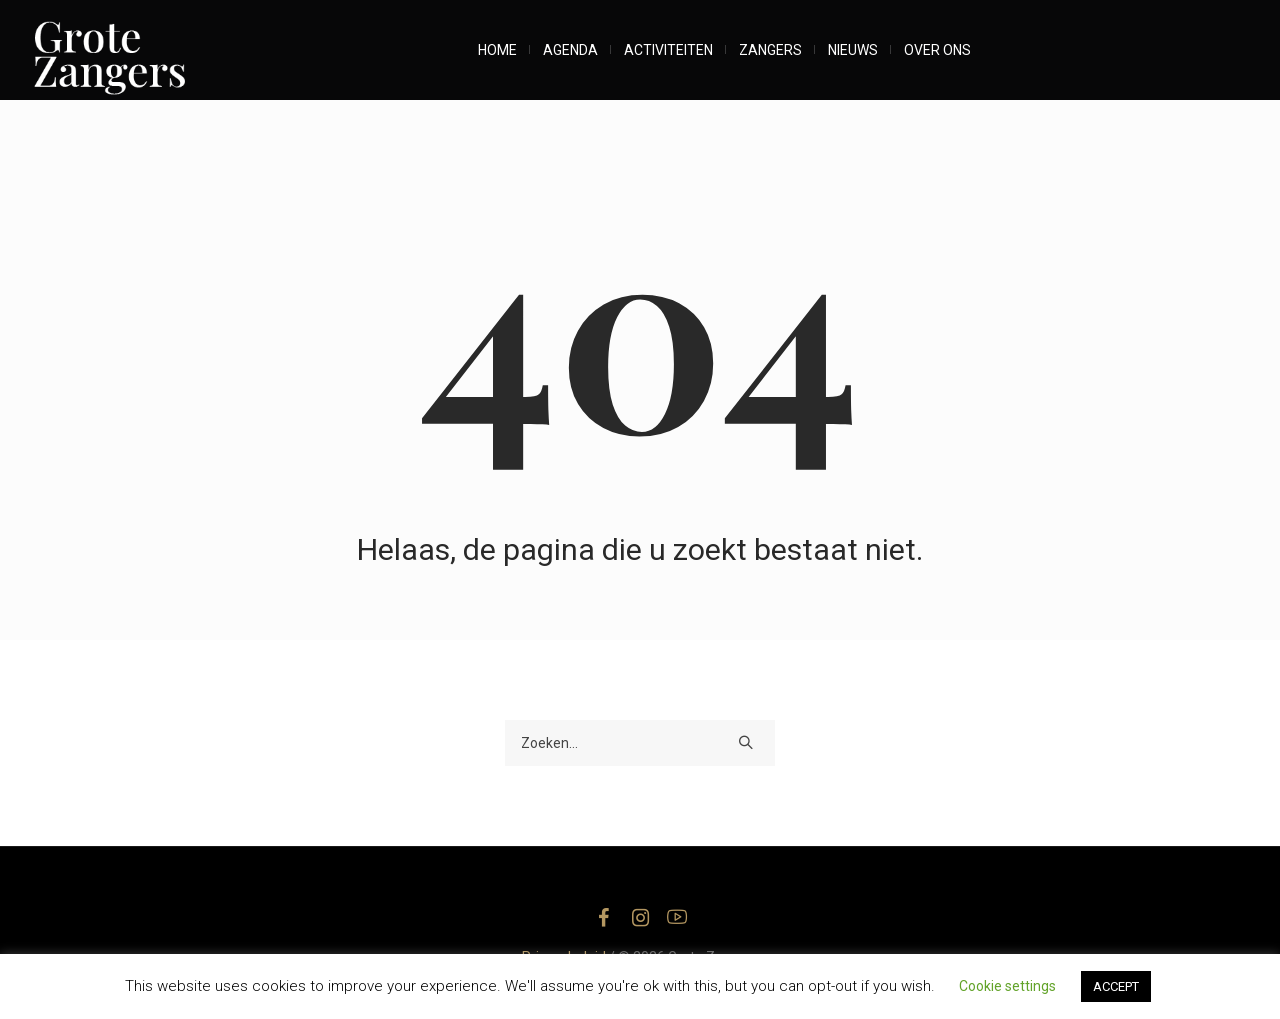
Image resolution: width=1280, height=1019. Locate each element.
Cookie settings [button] (1007, 986)
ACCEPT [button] (1116, 986)
